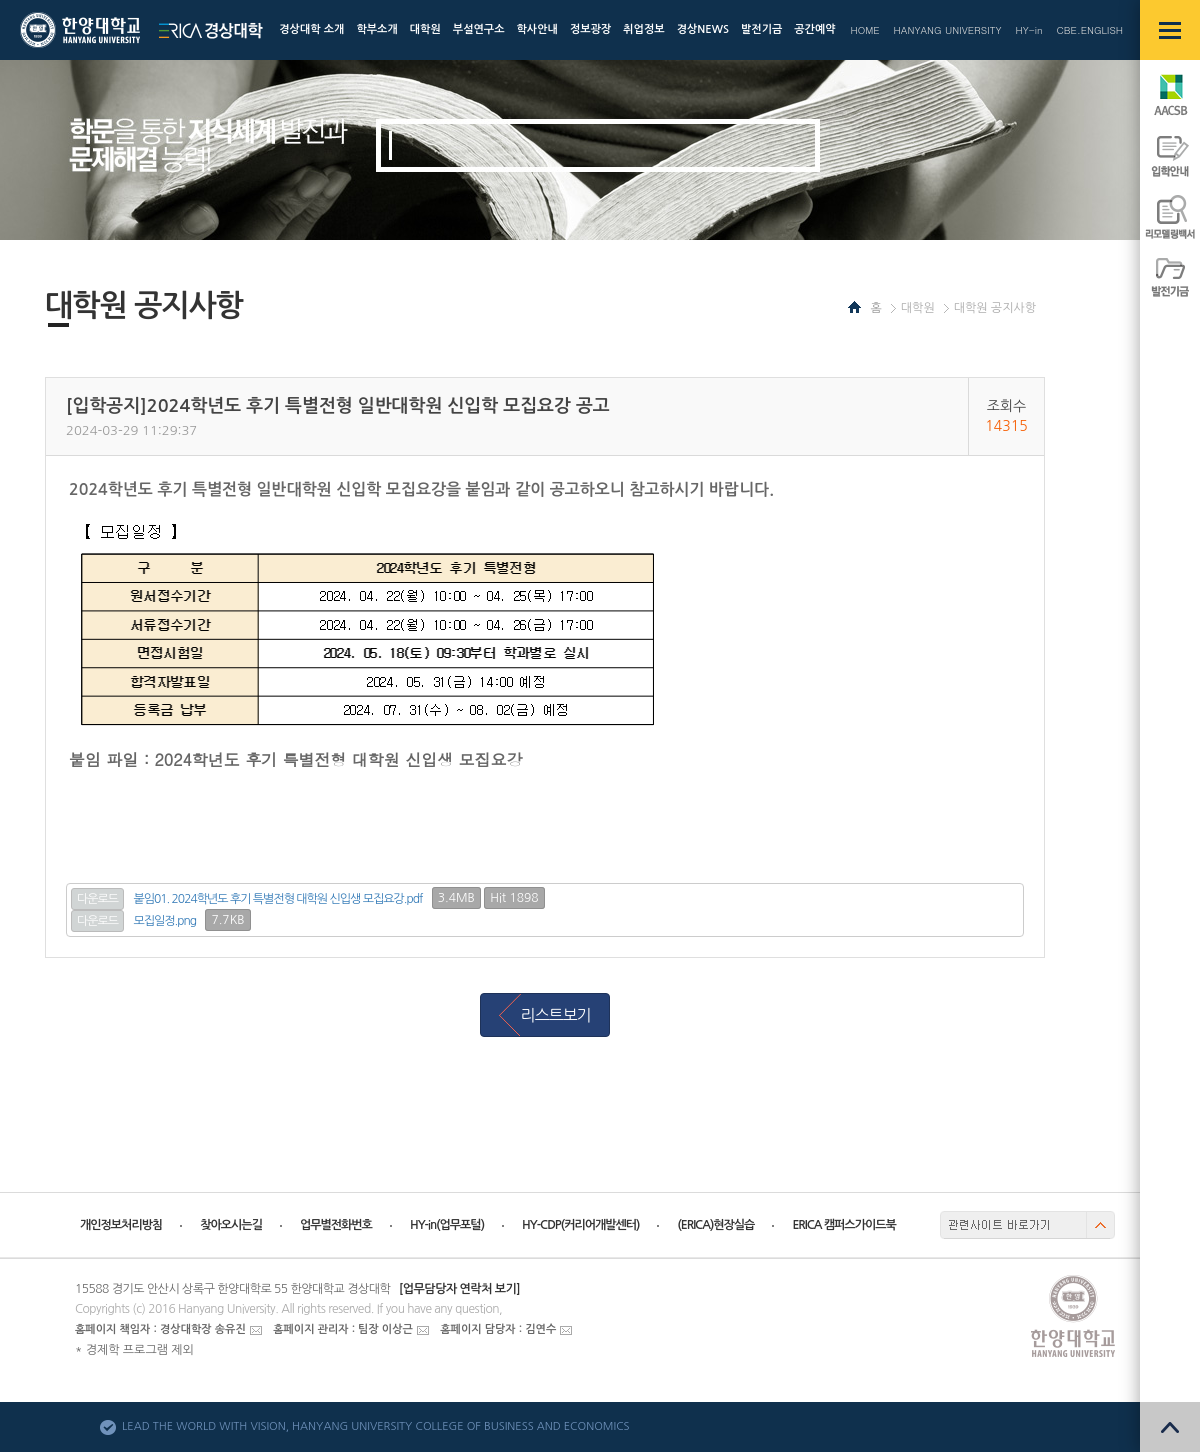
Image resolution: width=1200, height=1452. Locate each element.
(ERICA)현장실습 (715, 1225)
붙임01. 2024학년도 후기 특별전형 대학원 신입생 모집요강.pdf (278, 899)
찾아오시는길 (231, 1225)
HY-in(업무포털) (447, 1225)
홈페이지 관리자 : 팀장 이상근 (343, 1329)
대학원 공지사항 (995, 308)
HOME (864, 30)
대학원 (918, 308)
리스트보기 (555, 1015)
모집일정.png (165, 921)
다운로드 (97, 899)
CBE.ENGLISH (1090, 30)
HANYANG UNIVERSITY (948, 30)
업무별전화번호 (336, 1225)
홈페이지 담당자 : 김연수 (498, 1329)
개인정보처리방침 (121, 1225)
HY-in (1028, 30)
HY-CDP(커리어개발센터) (580, 1225)
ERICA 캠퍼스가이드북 (843, 1225)
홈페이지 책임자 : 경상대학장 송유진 (160, 1329)
